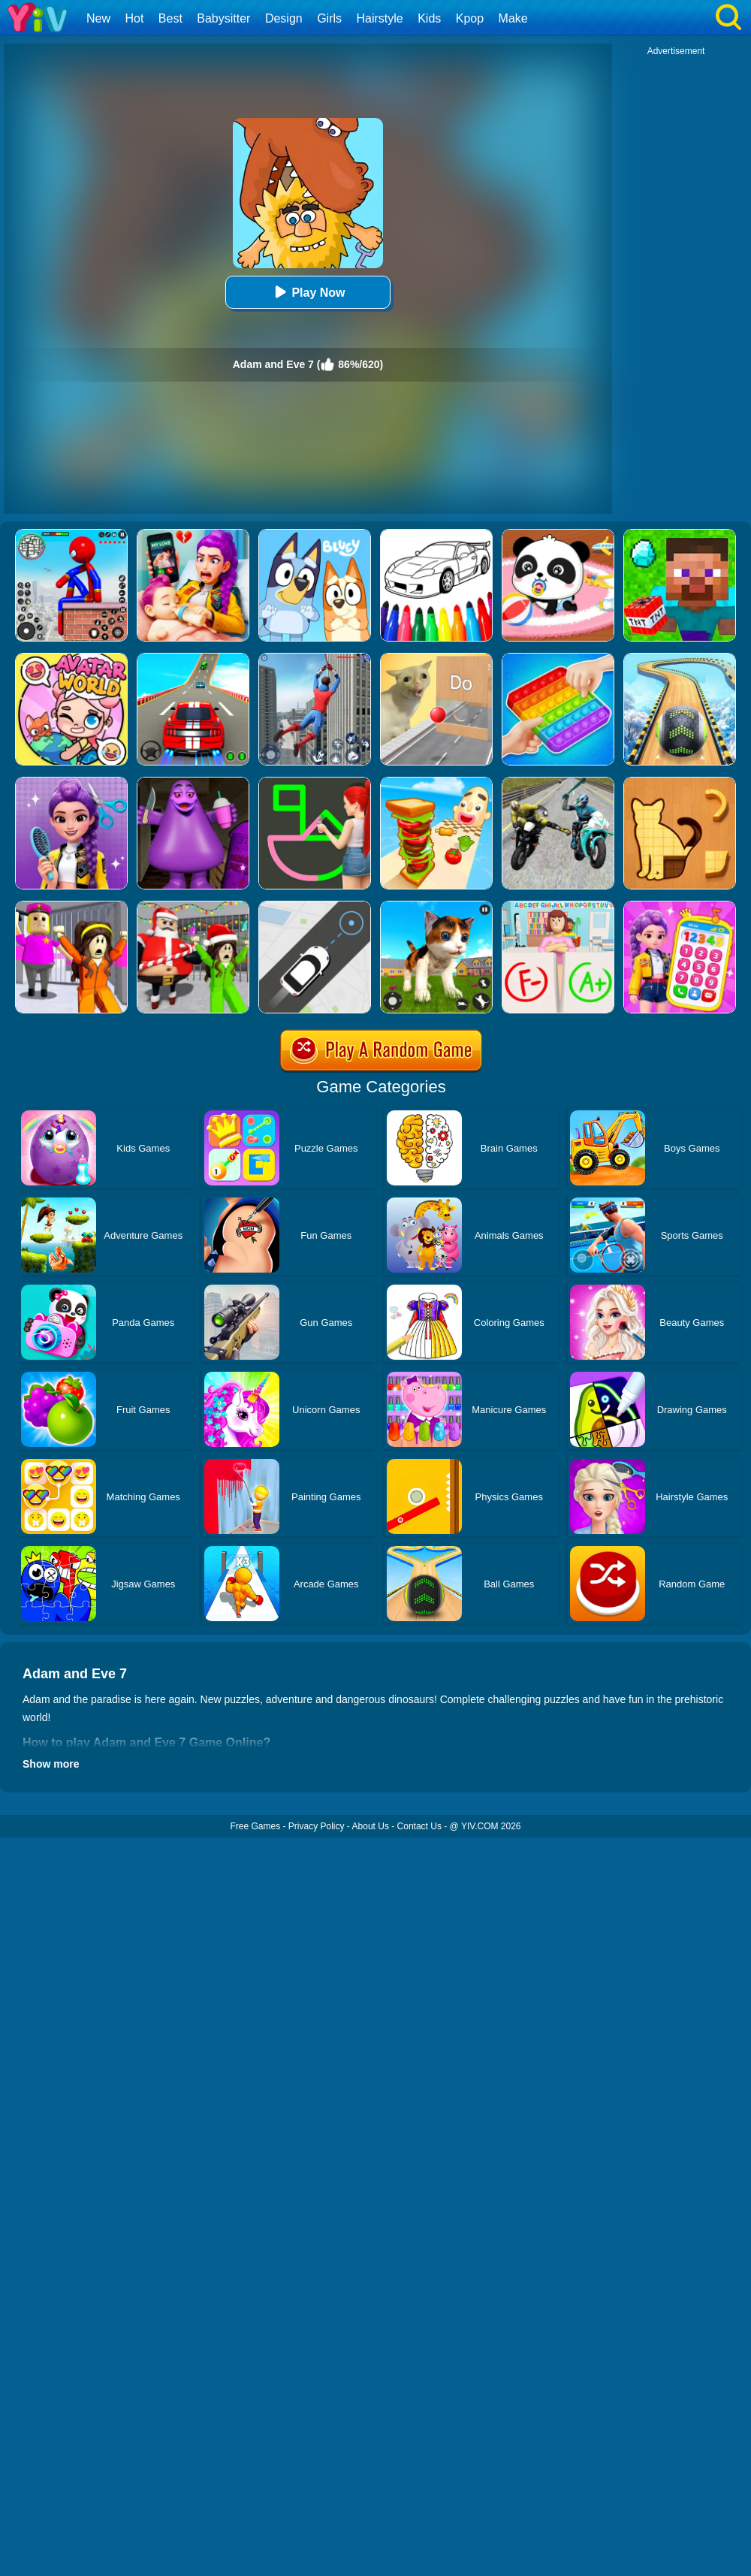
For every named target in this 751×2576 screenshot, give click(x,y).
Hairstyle (380, 18)
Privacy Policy (316, 1826)
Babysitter (223, 18)
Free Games (255, 1826)
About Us (370, 1826)
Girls (329, 18)
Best (170, 18)
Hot (134, 18)
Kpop (470, 18)
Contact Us (419, 1826)
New (98, 18)
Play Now (307, 291)
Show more (51, 1764)
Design (284, 18)
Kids (429, 18)
